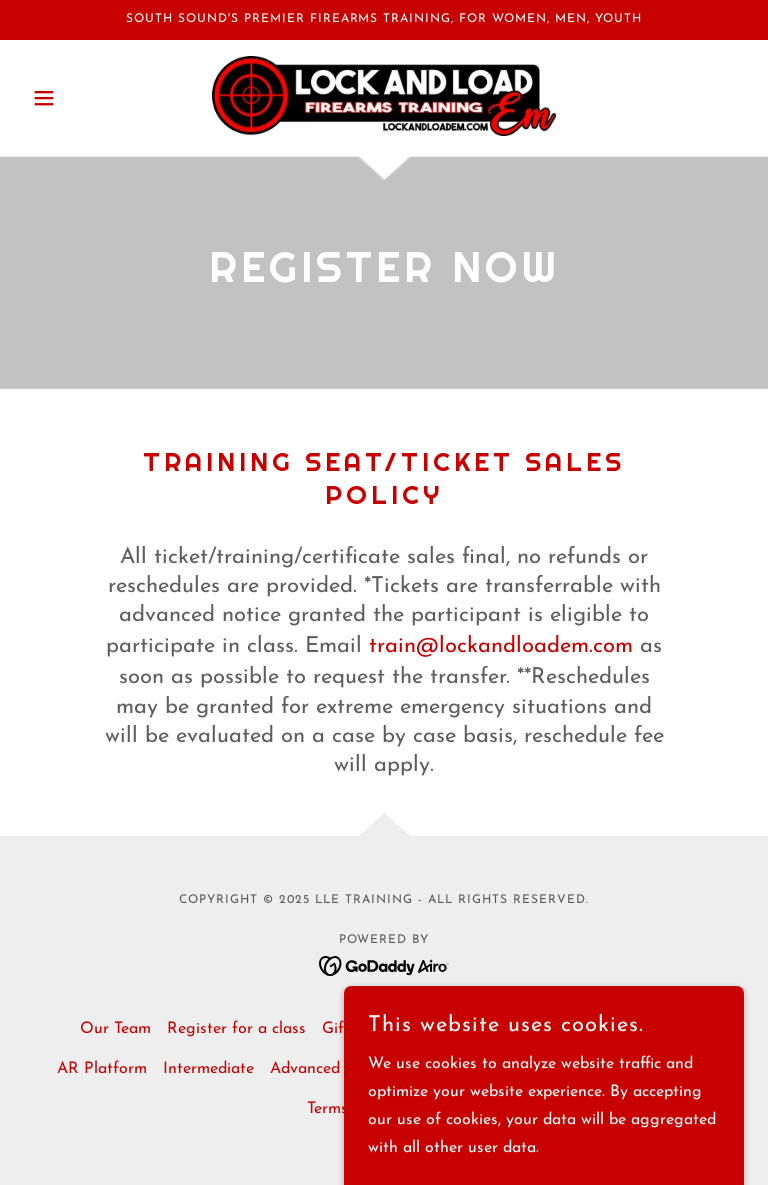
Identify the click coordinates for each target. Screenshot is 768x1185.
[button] (78, 98)
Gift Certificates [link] (379, 1029)
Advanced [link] (305, 1069)
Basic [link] (669, 1029)
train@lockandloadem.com (501, 646)
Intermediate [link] (208, 1069)
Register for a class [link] (236, 1029)
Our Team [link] (115, 1029)
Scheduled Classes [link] (570, 1029)
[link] (384, 96)
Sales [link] (470, 1029)
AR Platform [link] (102, 1069)
